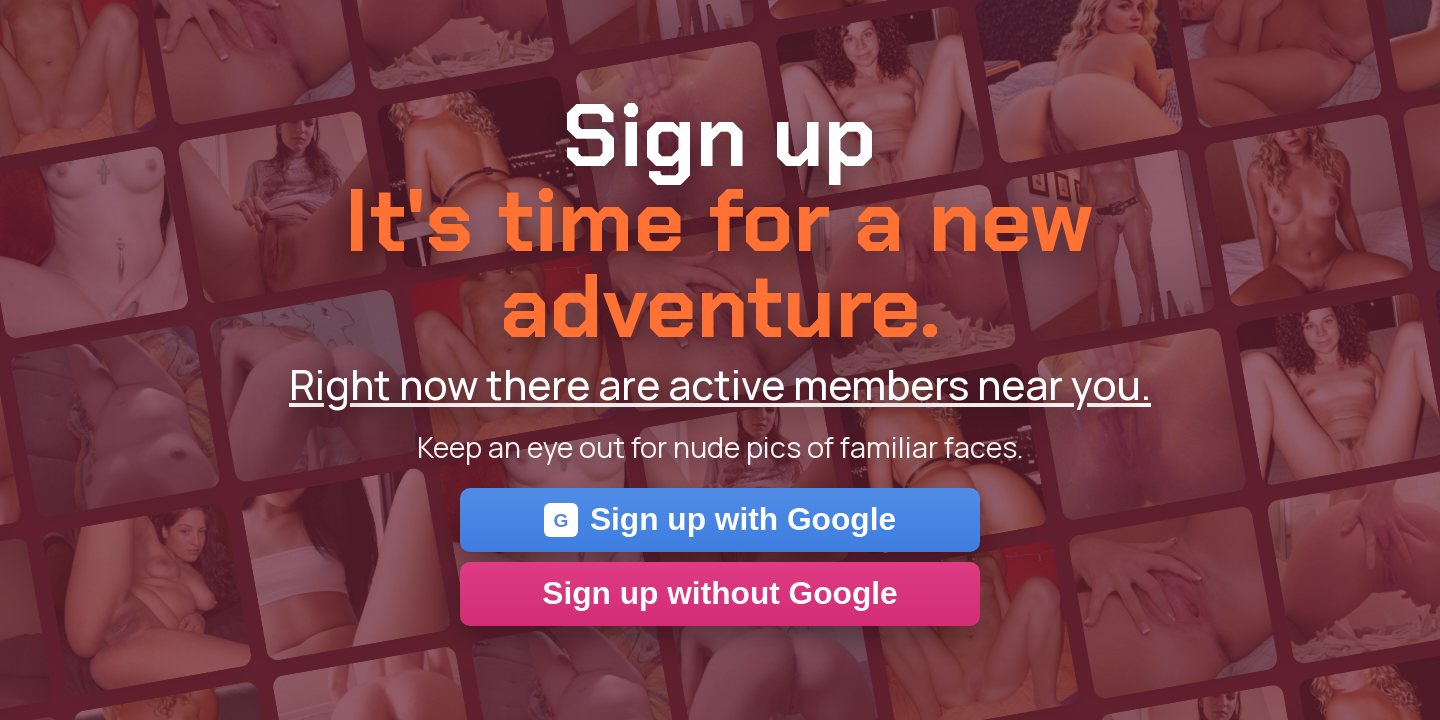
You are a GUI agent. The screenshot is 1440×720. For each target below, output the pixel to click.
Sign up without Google (719, 593)
